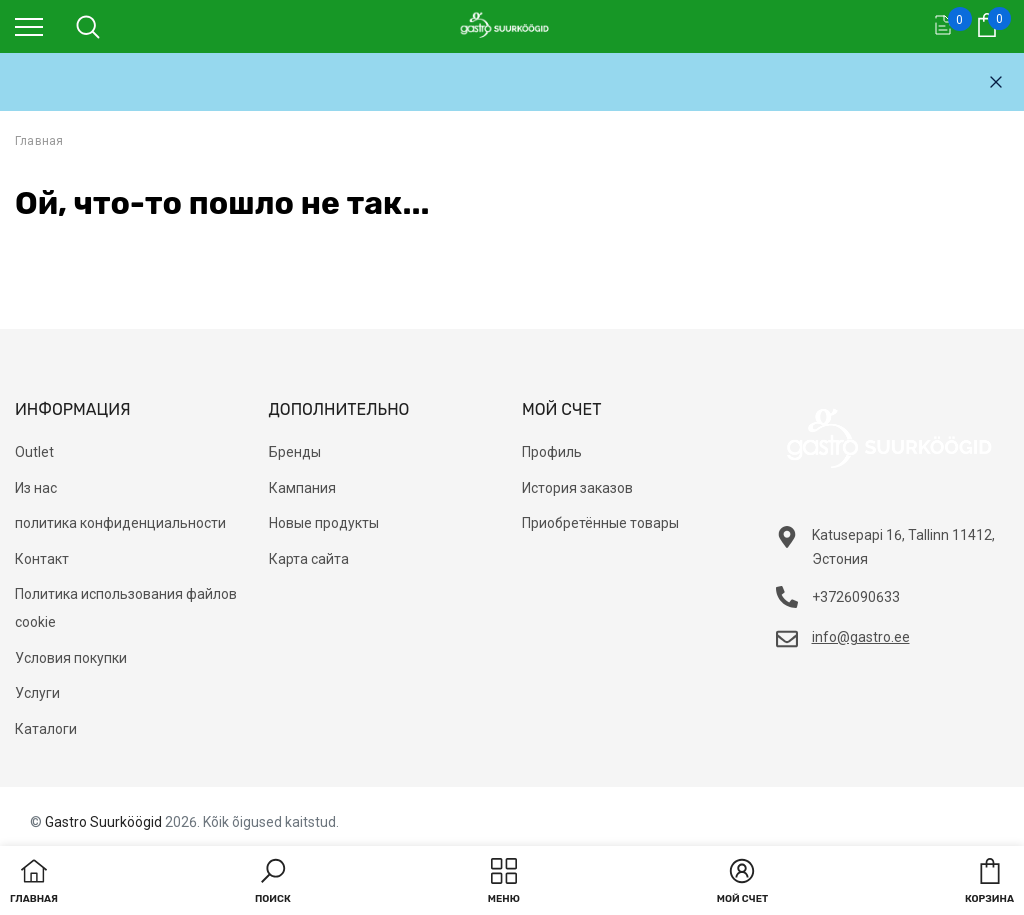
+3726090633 (856, 597)
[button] (273, 883)
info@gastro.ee (861, 637)
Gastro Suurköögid (103, 822)
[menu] (29, 26)
